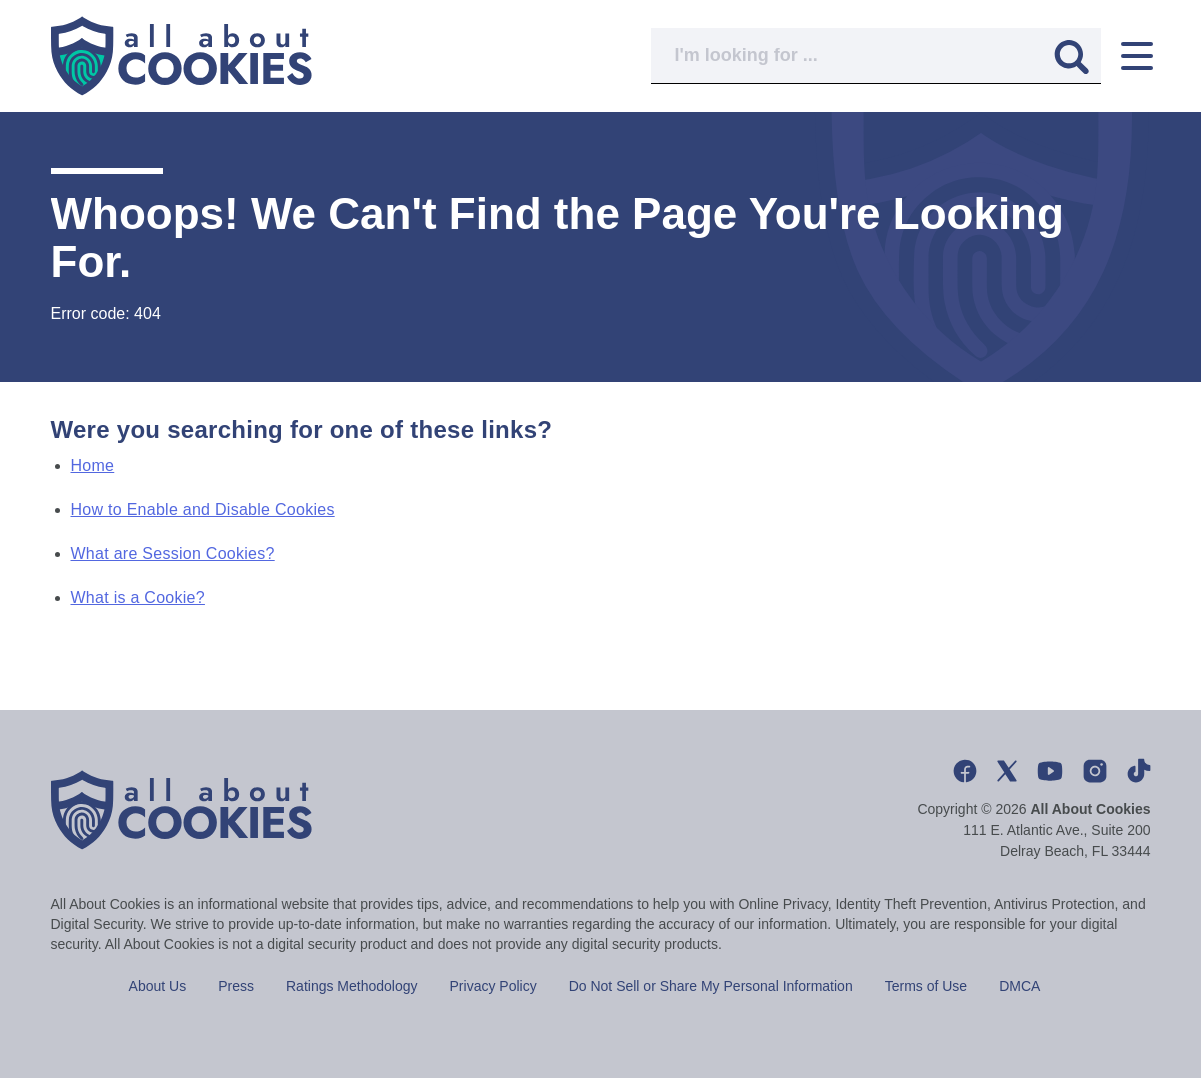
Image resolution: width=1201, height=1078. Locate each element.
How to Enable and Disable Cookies (203, 509)
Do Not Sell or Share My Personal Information (711, 986)
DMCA (1019, 986)
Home (93, 465)
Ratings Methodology (352, 986)
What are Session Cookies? (173, 553)
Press (236, 986)
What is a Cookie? (138, 597)
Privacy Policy (493, 986)
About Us (158, 986)
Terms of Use (926, 986)
